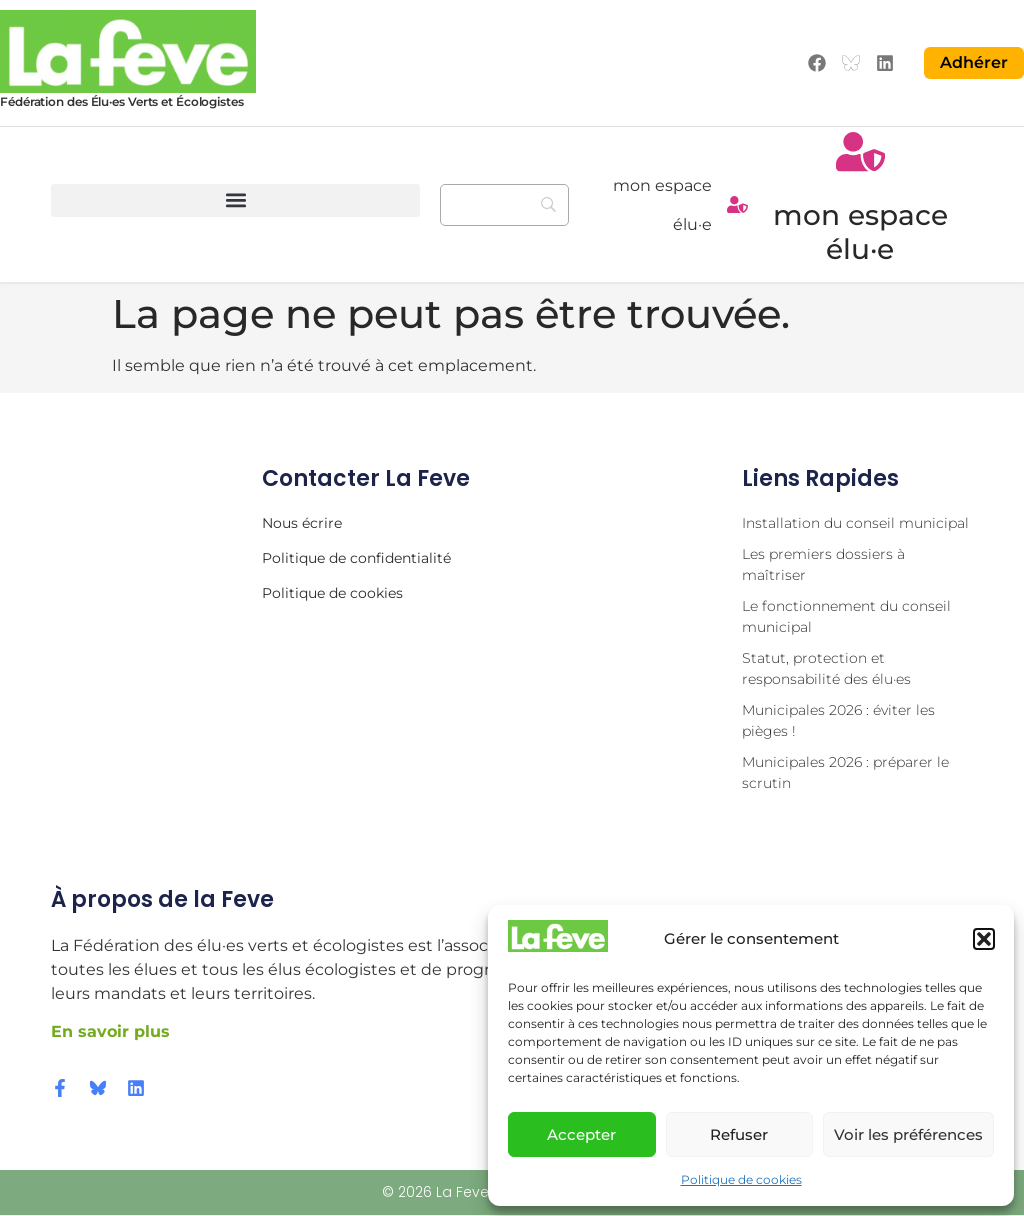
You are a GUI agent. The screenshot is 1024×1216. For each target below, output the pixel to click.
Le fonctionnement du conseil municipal (846, 617)
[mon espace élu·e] (737, 204)
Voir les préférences (908, 1134)
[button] (984, 939)
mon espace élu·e (860, 233)
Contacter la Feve (366, 479)
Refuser (739, 1134)
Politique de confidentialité (356, 559)
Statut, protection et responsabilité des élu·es (826, 669)
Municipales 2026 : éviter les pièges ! (838, 721)
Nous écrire (302, 524)
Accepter (581, 1134)
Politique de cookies (741, 1179)
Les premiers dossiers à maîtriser (823, 565)
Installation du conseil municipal (855, 524)
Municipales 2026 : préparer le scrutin (845, 773)
